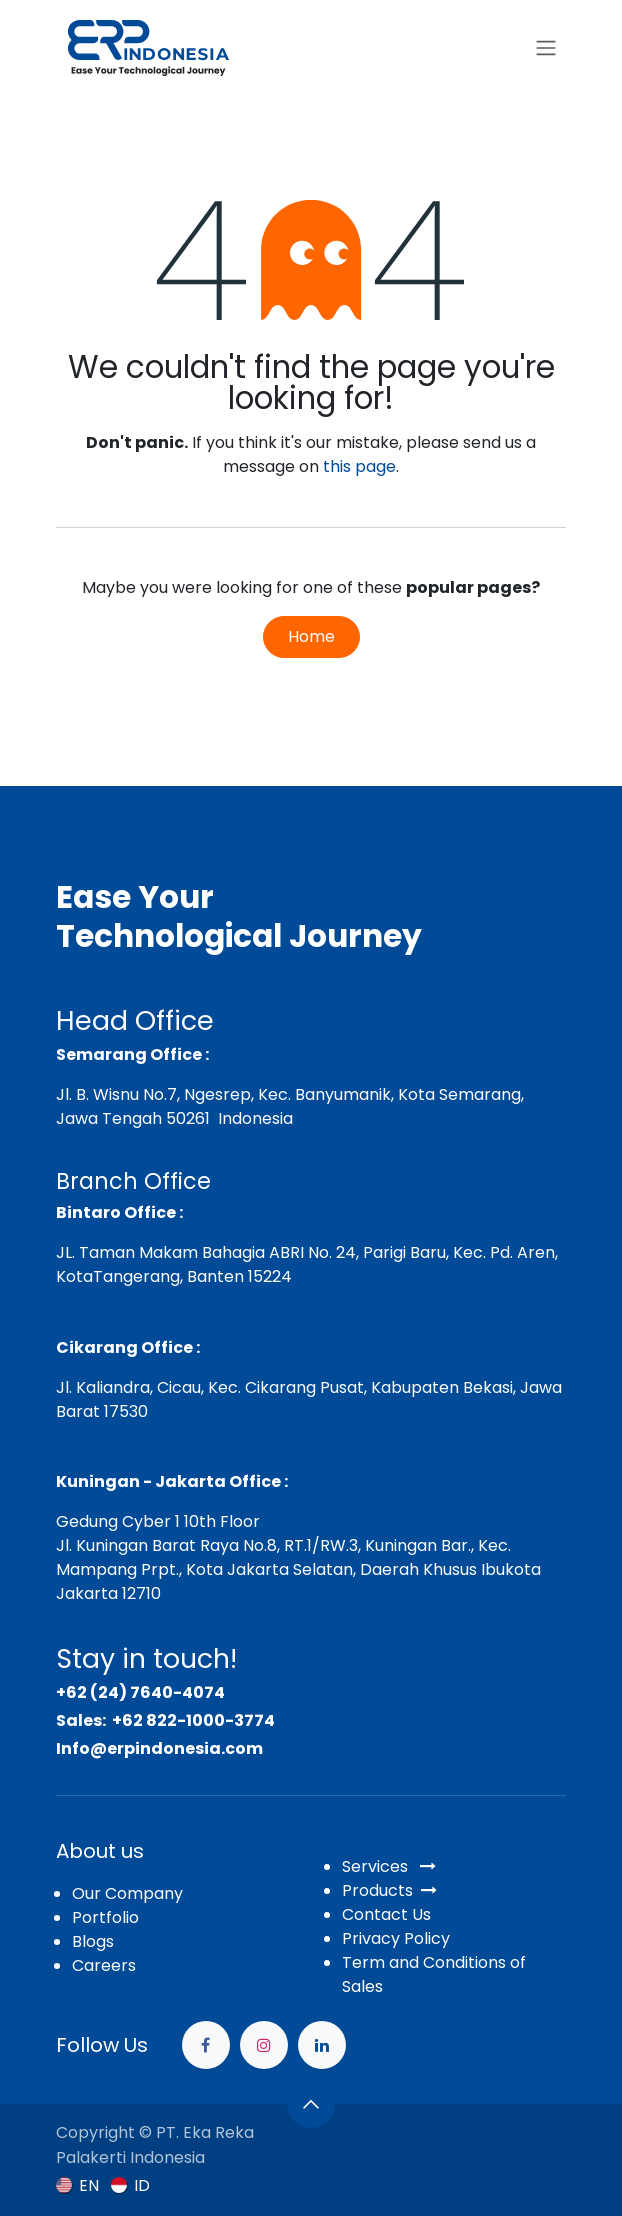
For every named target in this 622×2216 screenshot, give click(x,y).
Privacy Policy (396, 1938)
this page (359, 466)
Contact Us (386, 1914)
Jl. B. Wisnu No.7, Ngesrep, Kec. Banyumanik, (225, 1094)
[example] (322, 2045)
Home (311, 636)
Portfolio (105, 1917)
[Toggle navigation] (546, 48)
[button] (311, 2104)
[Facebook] (206, 2045)
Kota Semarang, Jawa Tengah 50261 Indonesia (290, 1106)
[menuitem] (77, 2185)
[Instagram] (264, 2045)
